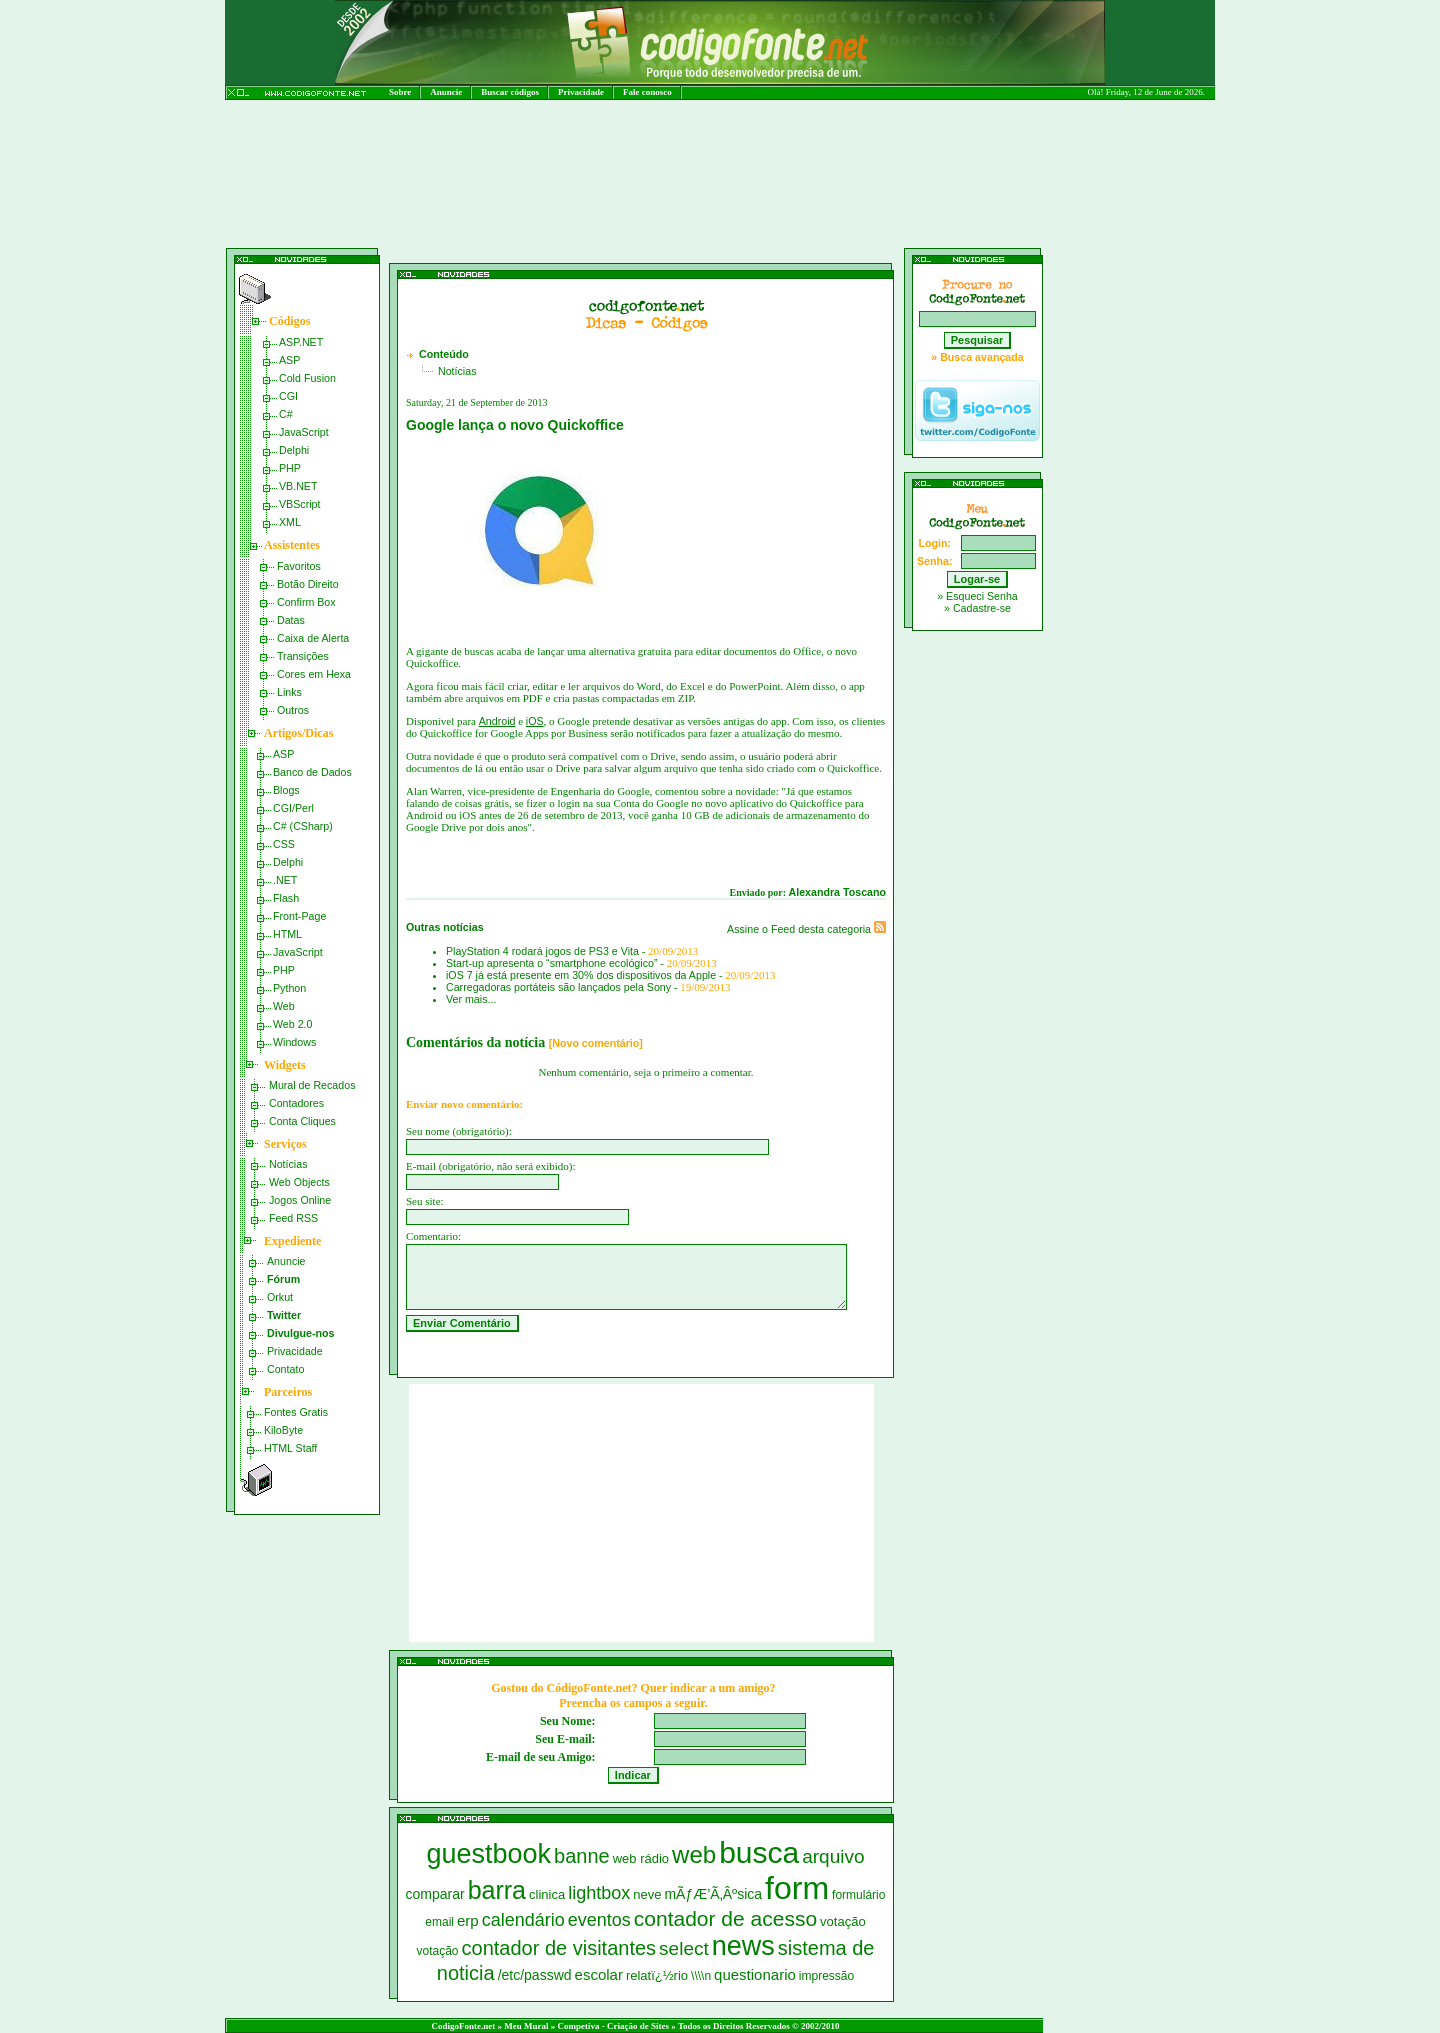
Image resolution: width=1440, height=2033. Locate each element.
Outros (293, 710)
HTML (287, 934)
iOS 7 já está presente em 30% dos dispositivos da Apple (581, 975)
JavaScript (304, 432)
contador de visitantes (559, 1948)
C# (286, 414)
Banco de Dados (312, 772)
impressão (826, 1976)
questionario (755, 1974)
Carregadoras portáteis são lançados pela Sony (558, 987)
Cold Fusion (307, 378)
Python (289, 988)
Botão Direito (308, 584)
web (694, 1854)
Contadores (296, 1103)
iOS (535, 721)
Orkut (280, 1297)
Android (497, 721)
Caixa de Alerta (313, 638)
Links (289, 692)
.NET (285, 880)
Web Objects (299, 1182)
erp (468, 1920)
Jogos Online (300, 1200)
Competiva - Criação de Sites (613, 2026)
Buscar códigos (510, 92)
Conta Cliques (302, 1121)
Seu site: (425, 1201)
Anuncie (446, 92)
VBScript (299, 504)
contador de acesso (725, 1918)
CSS (284, 844)
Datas (291, 620)
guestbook (488, 1854)
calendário (523, 1920)
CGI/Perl (293, 808)
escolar (599, 1974)
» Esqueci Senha (977, 596)
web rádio (641, 1858)
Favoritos (299, 566)
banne (582, 1856)
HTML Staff (290, 1448)
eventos (599, 1920)
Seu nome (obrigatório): (459, 1131)
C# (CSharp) (303, 826)
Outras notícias (445, 927)
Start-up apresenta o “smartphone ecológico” (551, 963)
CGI (288, 396)
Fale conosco (647, 92)
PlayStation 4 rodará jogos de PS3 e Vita (542, 951)
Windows (294, 1042)
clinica (547, 1894)
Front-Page (299, 916)
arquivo (833, 1856)
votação (843, 1921)
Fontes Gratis (296, 1412)
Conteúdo (444, 354)
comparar (435, 1894)
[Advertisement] (614, 227)
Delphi (294, 450)
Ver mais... (471, 999)
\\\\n (701, 1976)
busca (759, 1852)
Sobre (400, 92)
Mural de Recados (312, 1085)
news (743, 1946)
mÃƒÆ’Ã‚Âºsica (713, 1894)
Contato (285, 1369)
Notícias (288, 1164)
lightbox (599, 1893)
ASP (289, 360)
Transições (303, 656)
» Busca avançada (977, 357)
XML (290, 522)
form (797, 1888)
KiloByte (283, 1430)
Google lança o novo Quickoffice (515, 425)
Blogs (286, 790)
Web (284, 1006)
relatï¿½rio (657, 1975)
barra (497, 1890)
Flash (286, 898)
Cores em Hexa (314, 674)
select (684, 1948)
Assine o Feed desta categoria (806, 929)
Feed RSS (293, 1218)
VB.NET (298, 486)
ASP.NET (301, 342)
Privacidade (581, 92)
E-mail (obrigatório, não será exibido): (491, 1166)
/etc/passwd (535, 1975)
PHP (290, 468)
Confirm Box (306, 602)
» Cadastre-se (977, 608)
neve (647, 1894)
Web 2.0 (293, 1024)
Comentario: (433, 1236)
